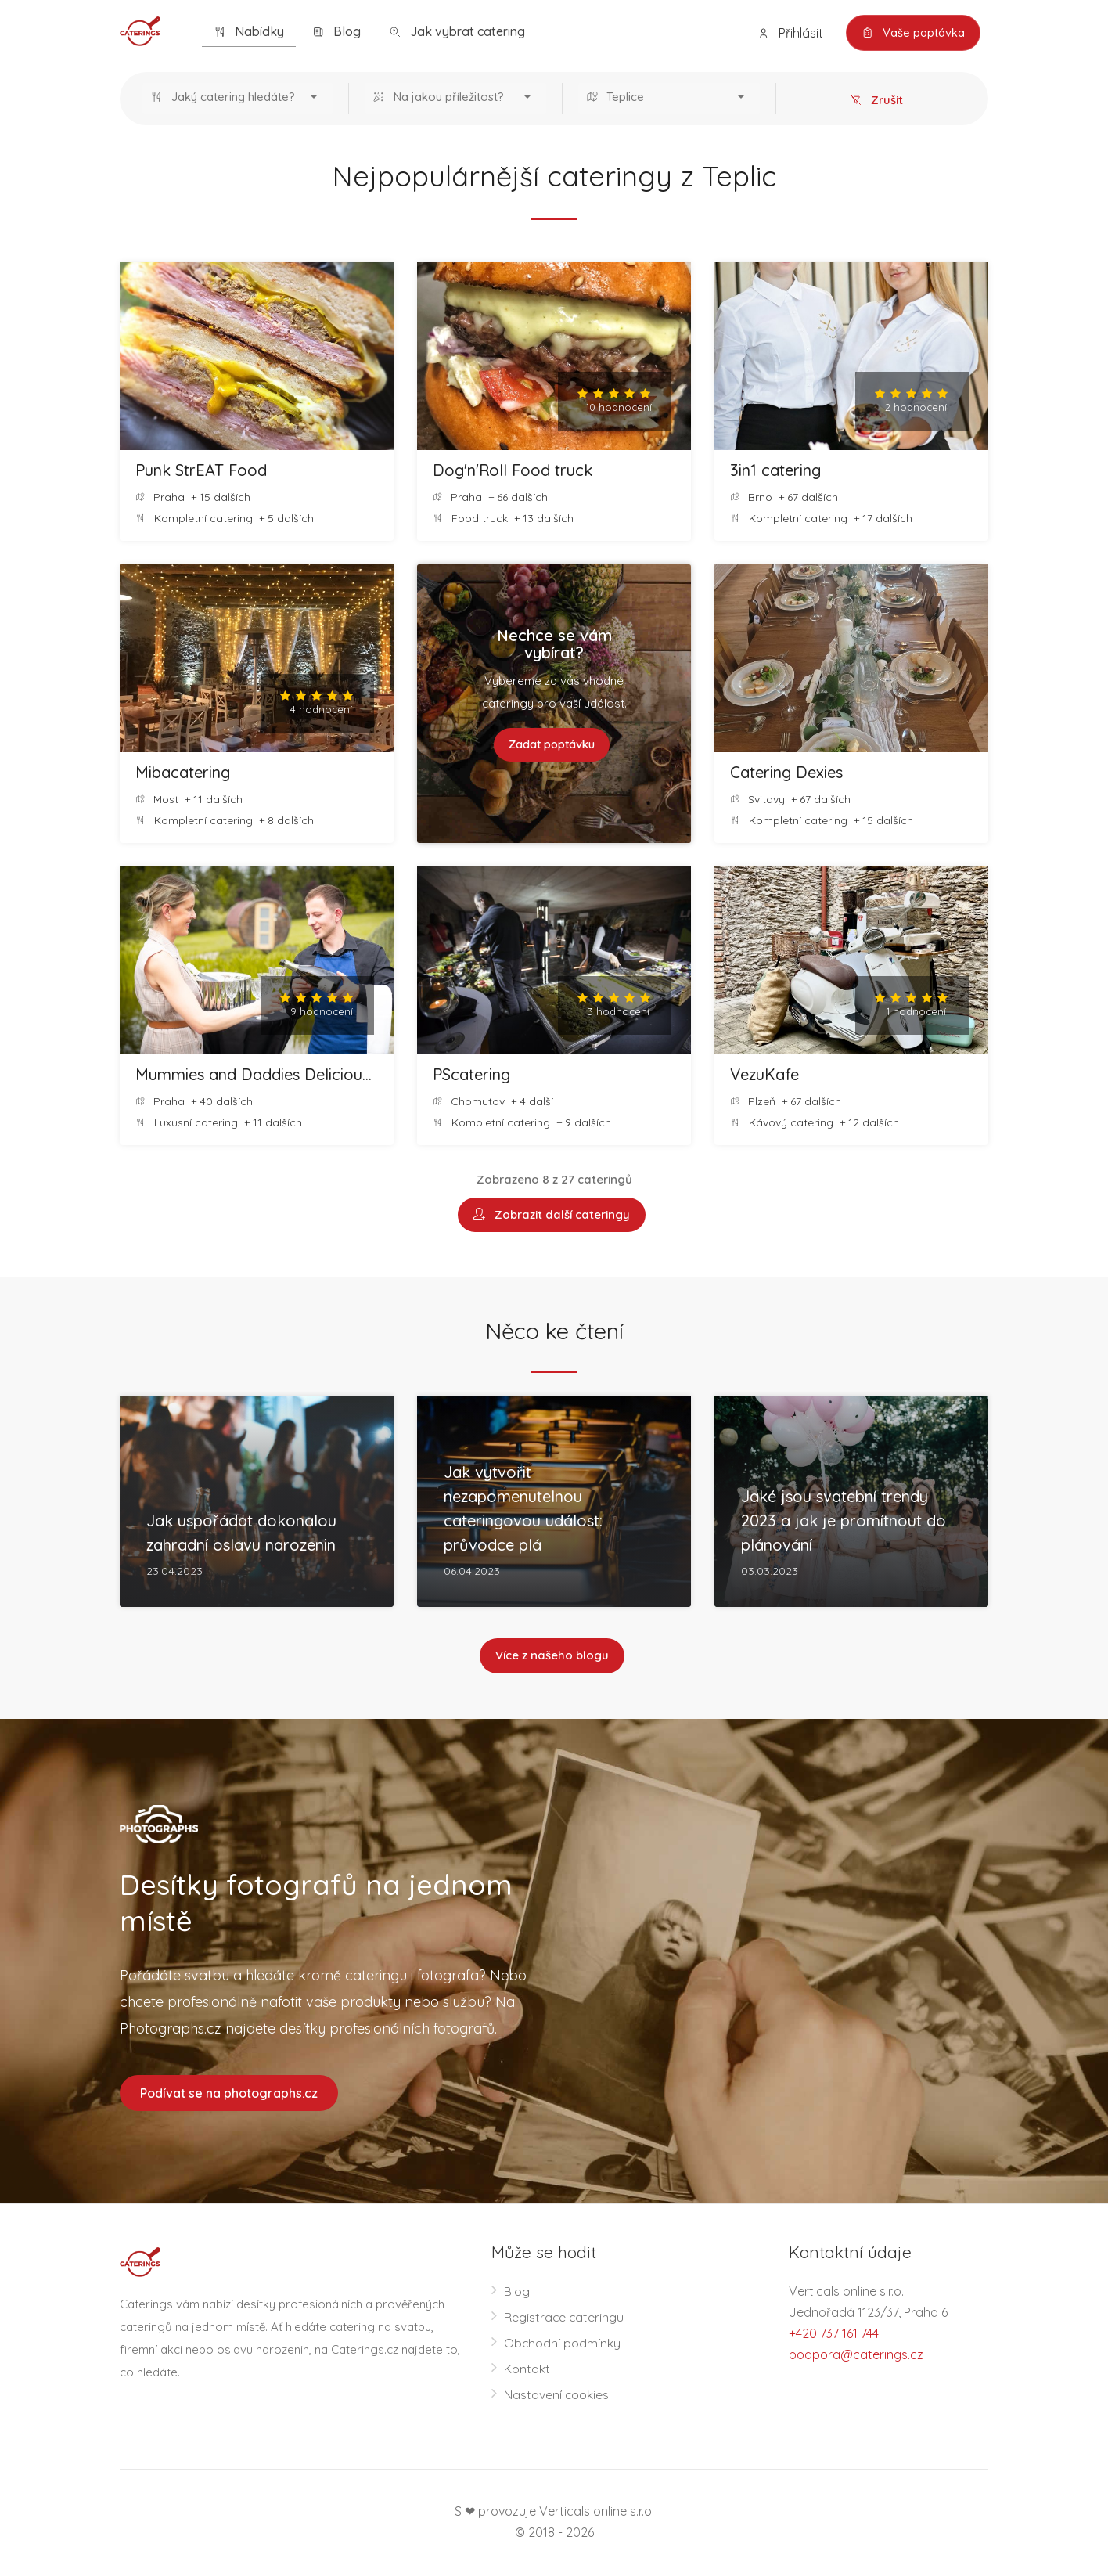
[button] (237, 98)
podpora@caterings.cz (856, 2356)
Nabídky (249, 31)
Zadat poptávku (552, 744)
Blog (336, 31)
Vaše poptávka (912, 33)
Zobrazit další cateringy (551, 1215)
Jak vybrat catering (457, 31)
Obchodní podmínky (562, 2344)
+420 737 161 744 (834, 2335)
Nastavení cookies (557, 2396)
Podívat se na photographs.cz (229, 2094)
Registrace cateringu (564, 2318)
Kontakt (527, 2370)
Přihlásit (788, 33)
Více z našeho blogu (552, 1656)
